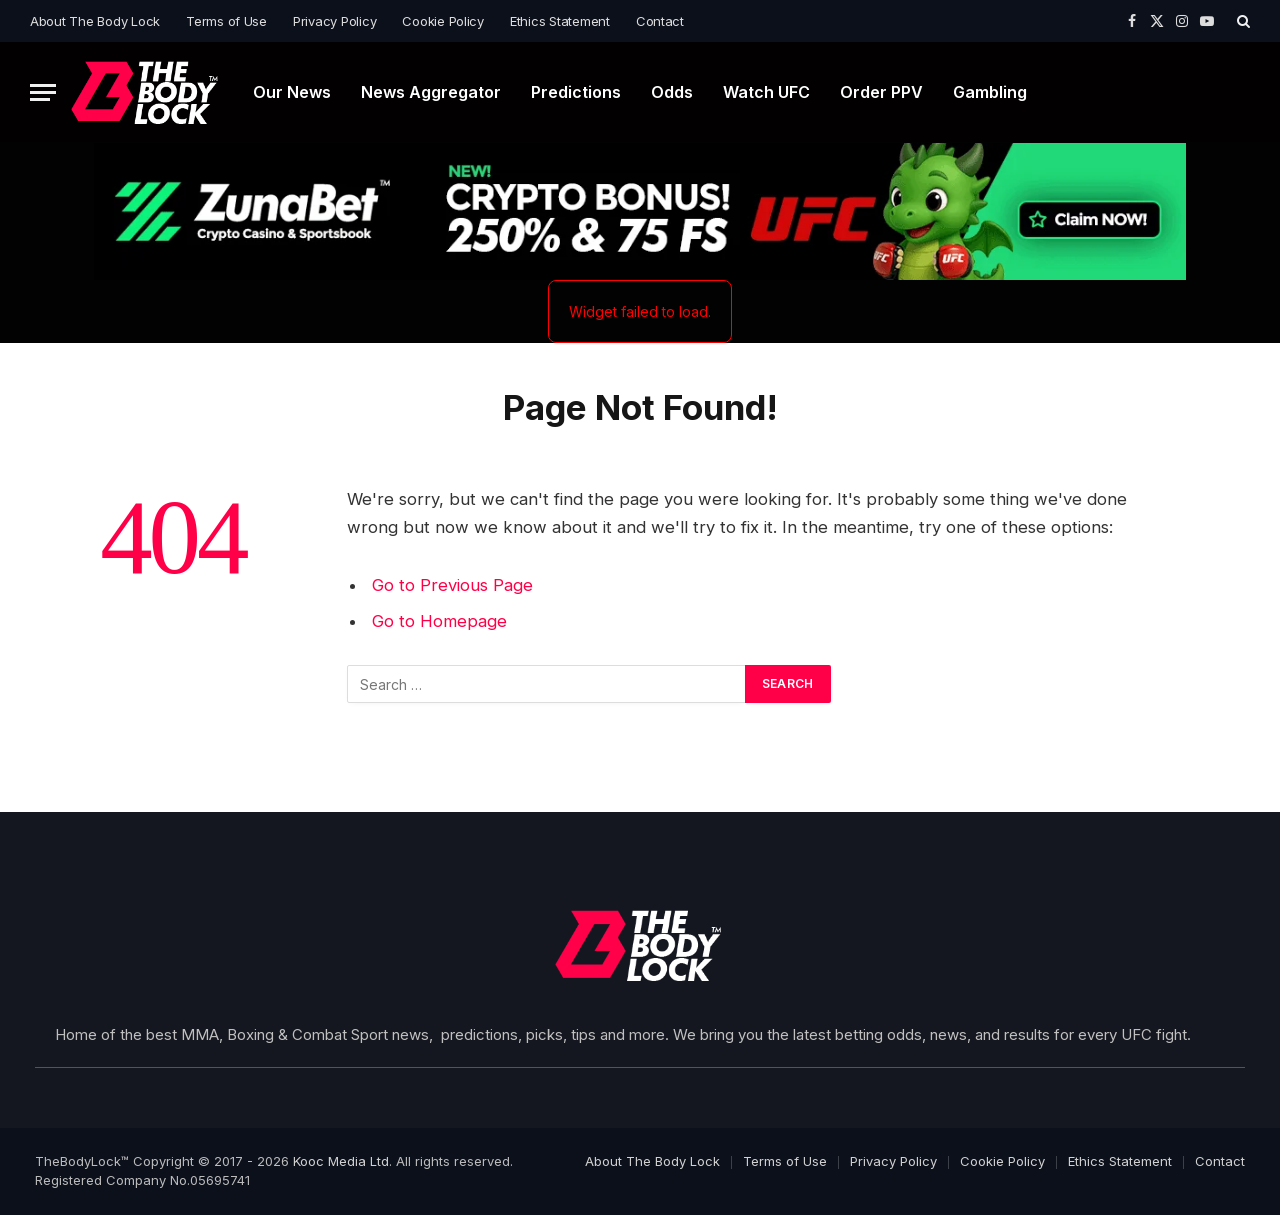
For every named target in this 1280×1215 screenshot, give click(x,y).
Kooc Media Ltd (341, 1161)
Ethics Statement (560, 21)
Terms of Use (226, 21)
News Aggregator (431, 92)
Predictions (576, 92)
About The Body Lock (95, 21)
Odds (672, 92)
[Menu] (43, 92)
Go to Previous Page (452, 585)
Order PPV (881, 92)
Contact (660, 21)
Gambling (990, 92)
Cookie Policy (443, 21)
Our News (292, 92)
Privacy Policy (334, 21)
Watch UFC (766, 92)
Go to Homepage (439, 621)
